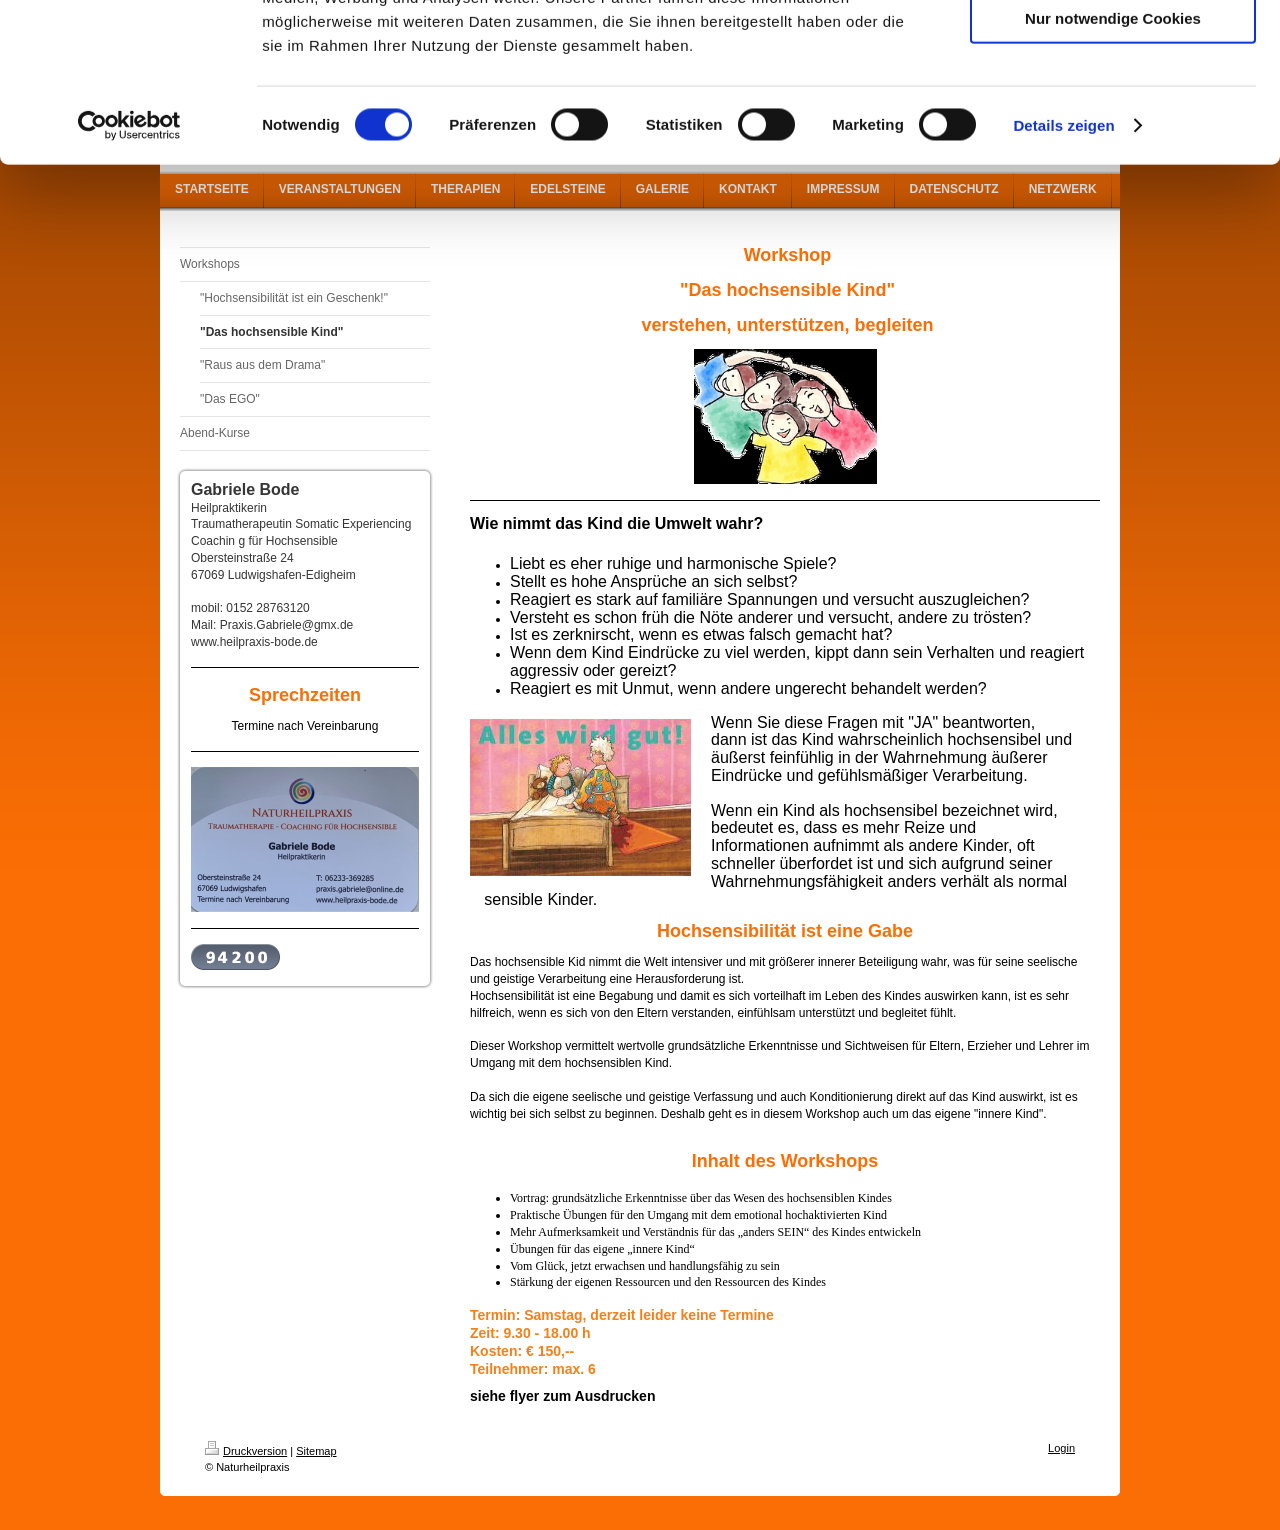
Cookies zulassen (1113, 49)
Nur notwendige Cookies (1113, 166)
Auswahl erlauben (1113, 108)
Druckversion (246, 1451)
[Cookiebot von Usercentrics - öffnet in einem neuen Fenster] (129, 274)
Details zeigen (1063, 273)
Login (1061, 1448)
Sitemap (316, 1451)
